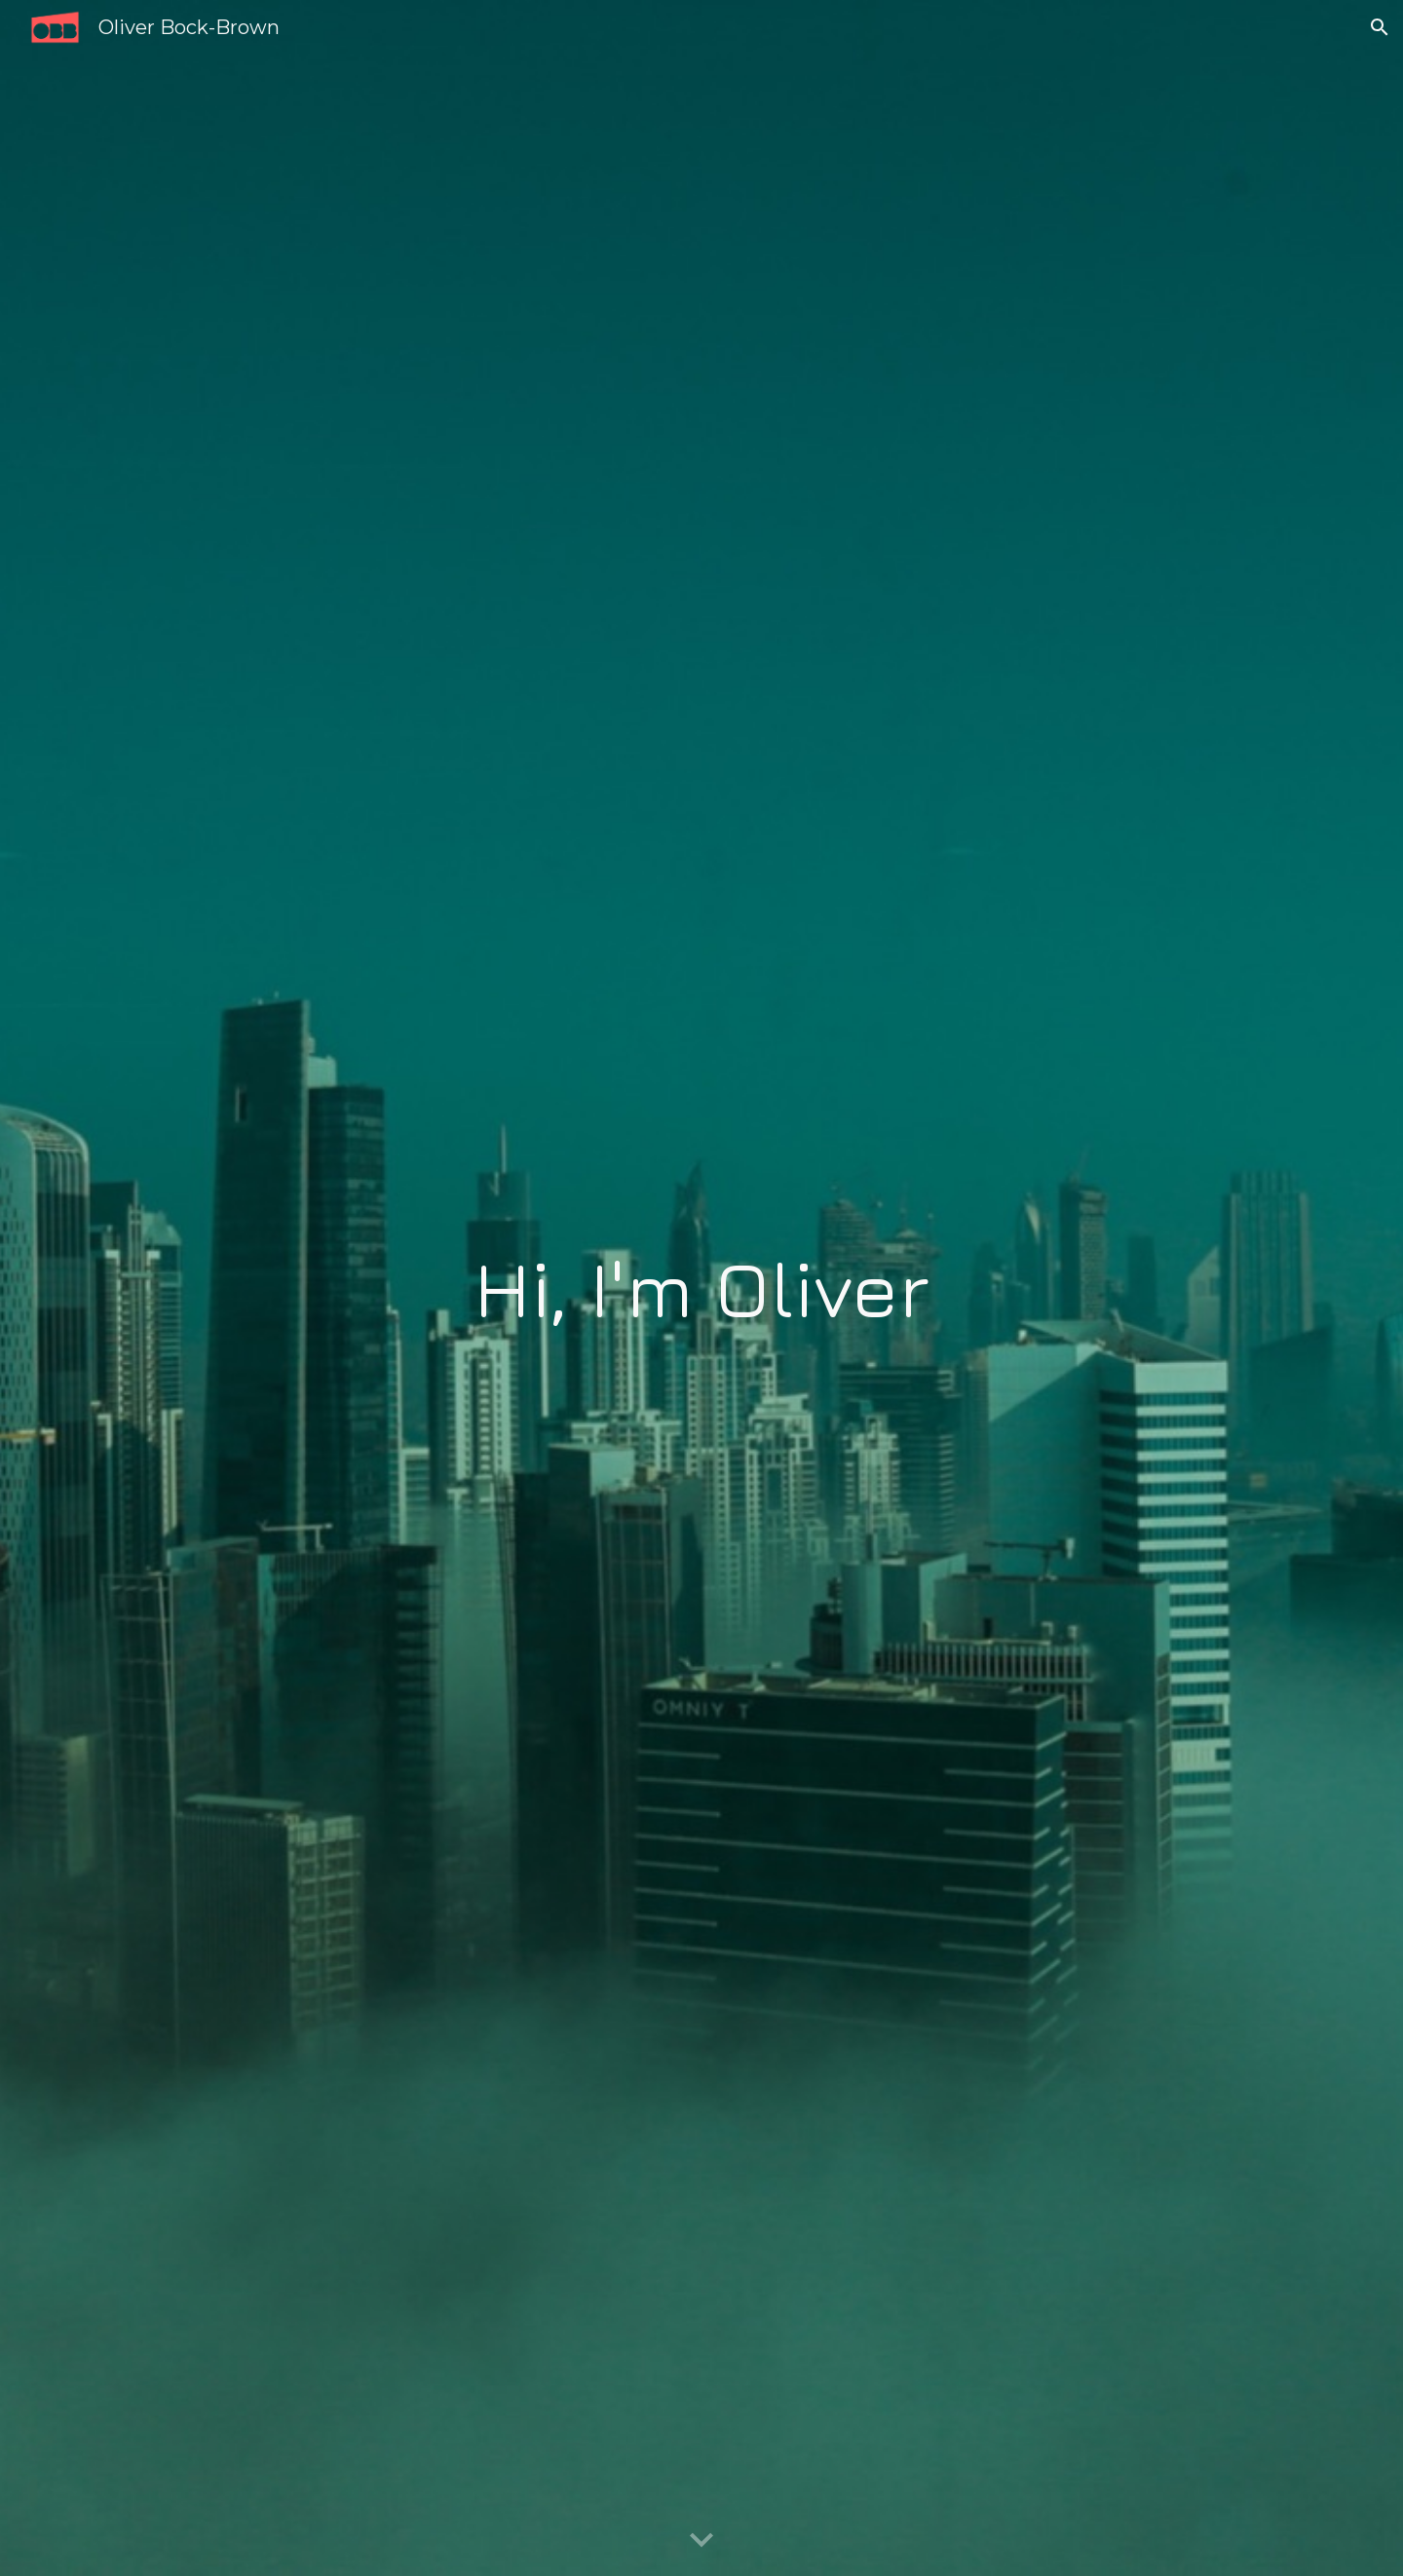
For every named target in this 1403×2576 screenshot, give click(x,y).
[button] (1379, 27)
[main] (701, 1288)
